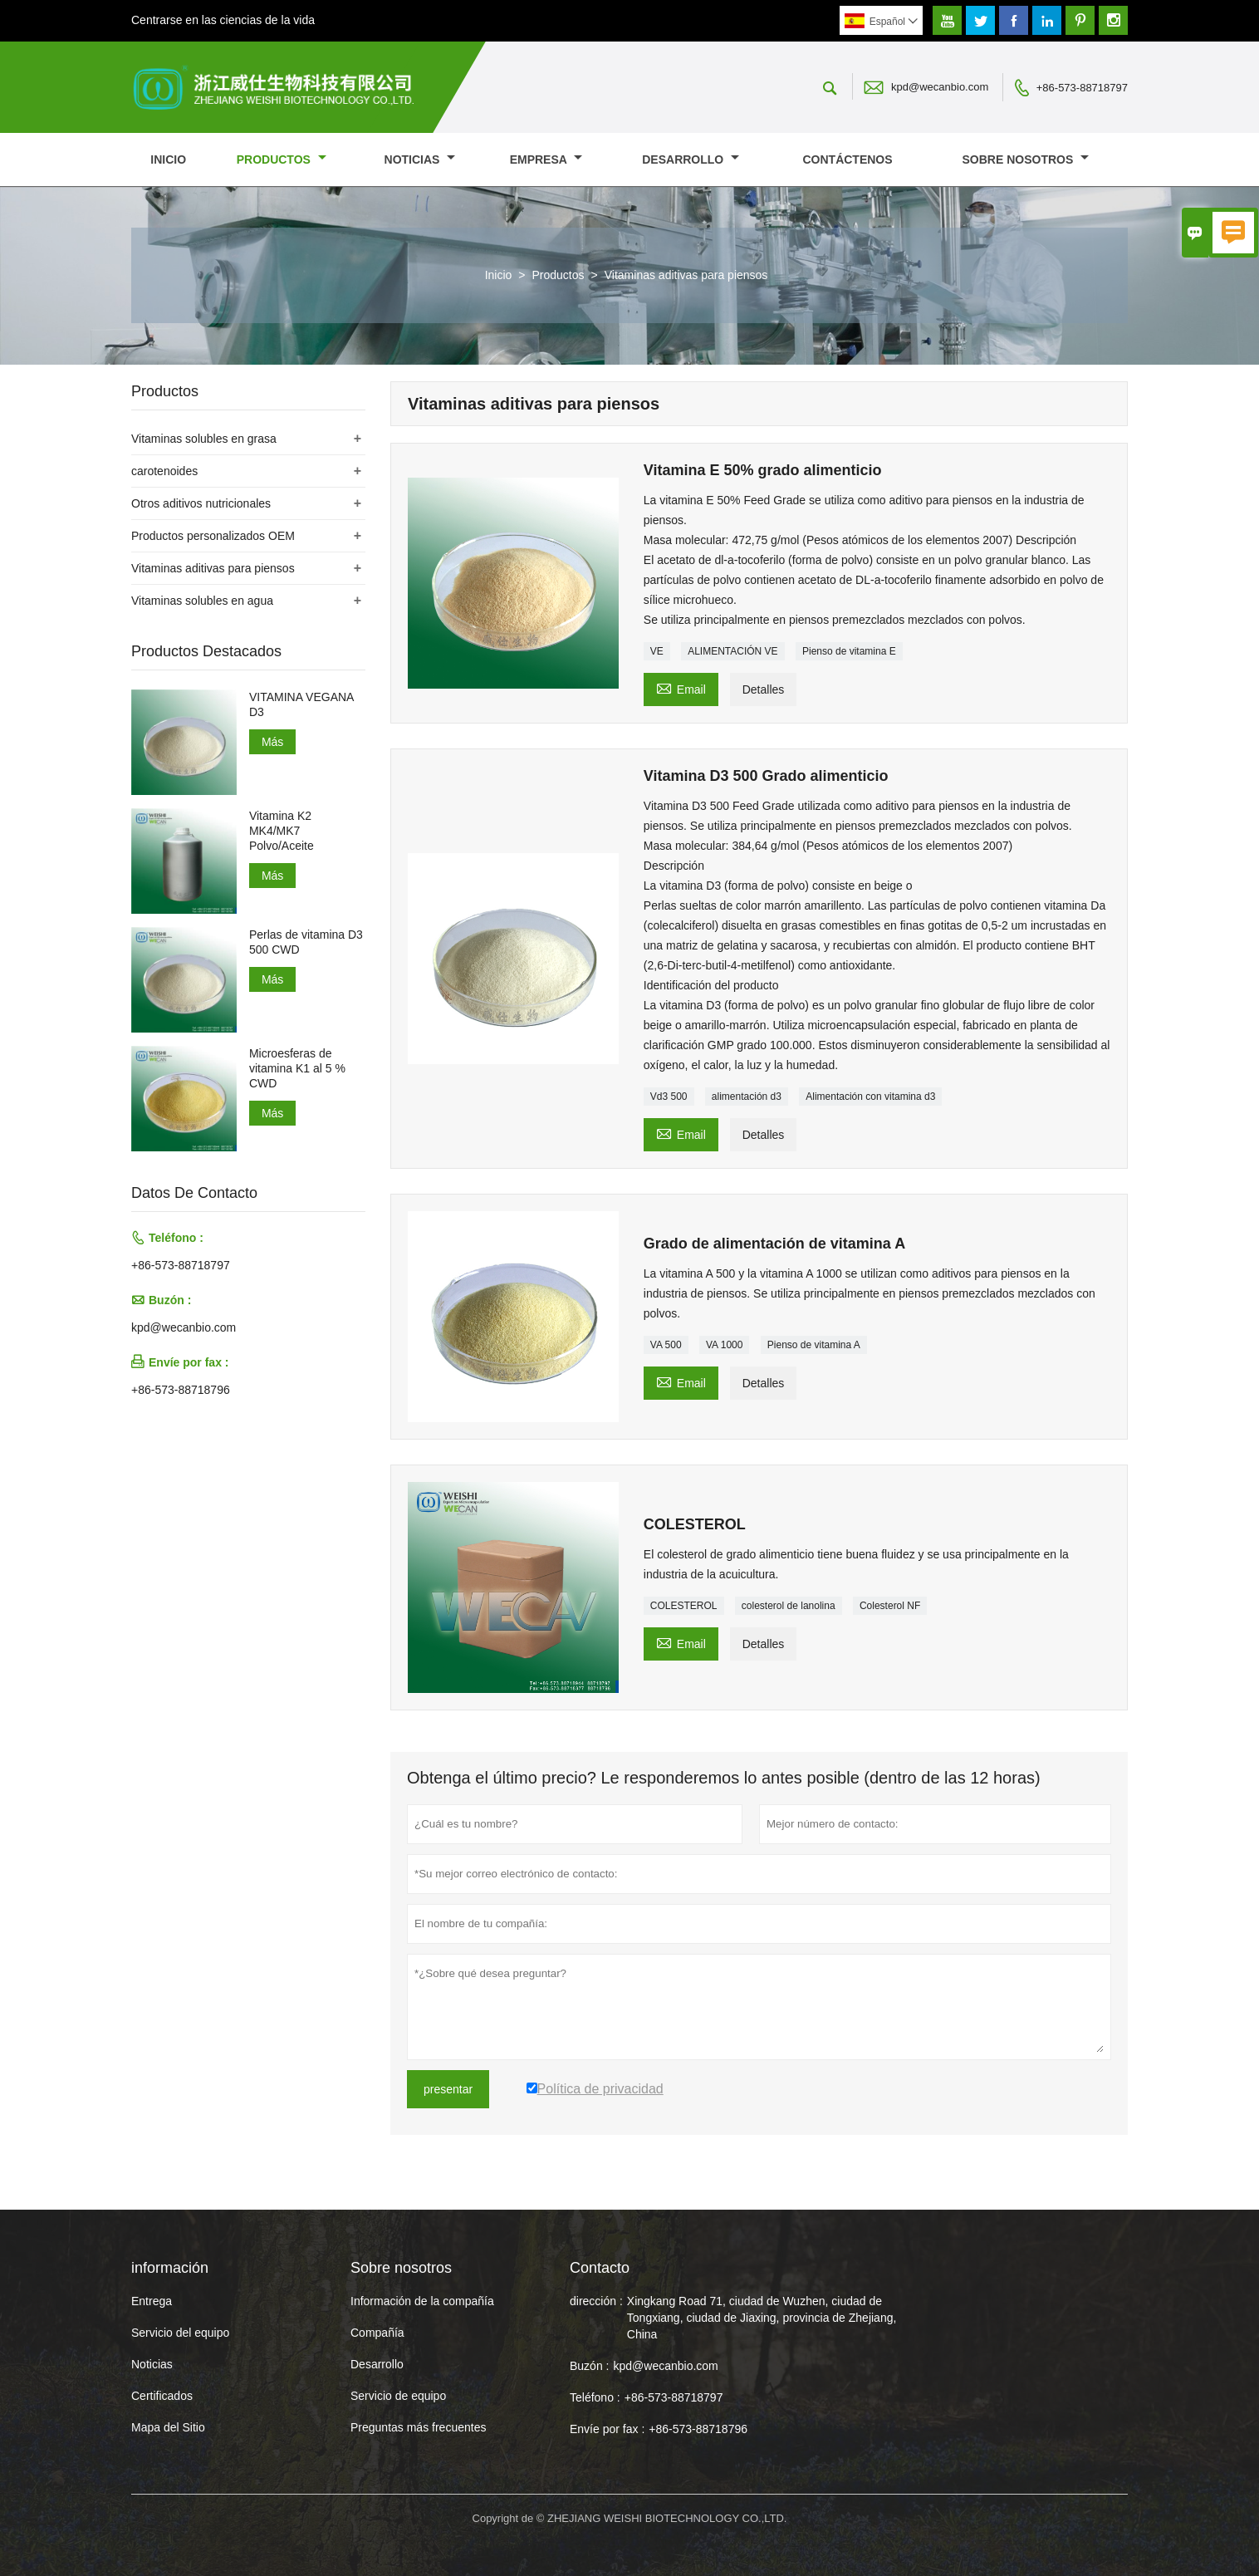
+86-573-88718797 (1082, 87)
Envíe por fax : (607, 2429)
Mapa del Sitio (168, 2427)
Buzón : (589, 2365)
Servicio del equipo (180, 2332)
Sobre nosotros (1026, 159)
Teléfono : (595, 2397)
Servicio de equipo (398, 2395)
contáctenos (847, 159)
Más (272, 741)
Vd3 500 (669, 1096)
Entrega (151, 2301)
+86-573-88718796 (180, 1389)
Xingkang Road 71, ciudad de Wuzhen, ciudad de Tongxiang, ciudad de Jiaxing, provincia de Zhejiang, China (762, 2317)
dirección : (596, 2301)
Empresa (546, 159)
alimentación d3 (746, 1096)
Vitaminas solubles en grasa (204, 438)
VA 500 (666, 1345)
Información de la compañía (422, 2301)
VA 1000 (724, 1345)
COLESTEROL (684, 1606)
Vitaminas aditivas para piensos (213, 568)
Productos (281, 159)
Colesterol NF (890, 1606)
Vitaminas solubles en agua (202, 600)
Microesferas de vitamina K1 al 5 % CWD (297, 1068)
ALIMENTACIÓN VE (732, 651)
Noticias (152, 2364)
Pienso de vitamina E (849, 651)
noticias (420, 159)
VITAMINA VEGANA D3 (301, 704)
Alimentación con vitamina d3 (870, 1096)
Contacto (600, 2268)
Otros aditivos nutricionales (201, 503)
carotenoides (164, 471)
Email (681, 687)
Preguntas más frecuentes (418, 2427)
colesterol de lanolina (788, 1606)
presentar (448, 2089)
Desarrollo (690, 159)
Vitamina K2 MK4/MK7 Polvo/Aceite (281, 830)
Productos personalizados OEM (213, 535)
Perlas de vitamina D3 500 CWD (306, 942)
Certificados (162, 2395)
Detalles (763, 689)
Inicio (168, 159)
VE (657, 651)
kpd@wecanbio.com (939, 87)
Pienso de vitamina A (813, 1345)
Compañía (377, 2332)
